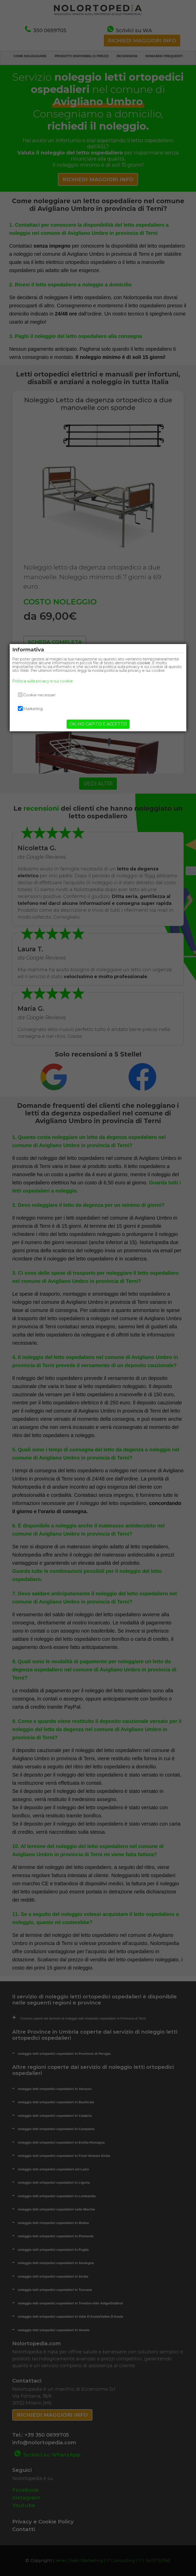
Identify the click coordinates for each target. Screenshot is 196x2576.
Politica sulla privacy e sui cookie (42, 680)
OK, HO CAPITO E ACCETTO (98, 724)
